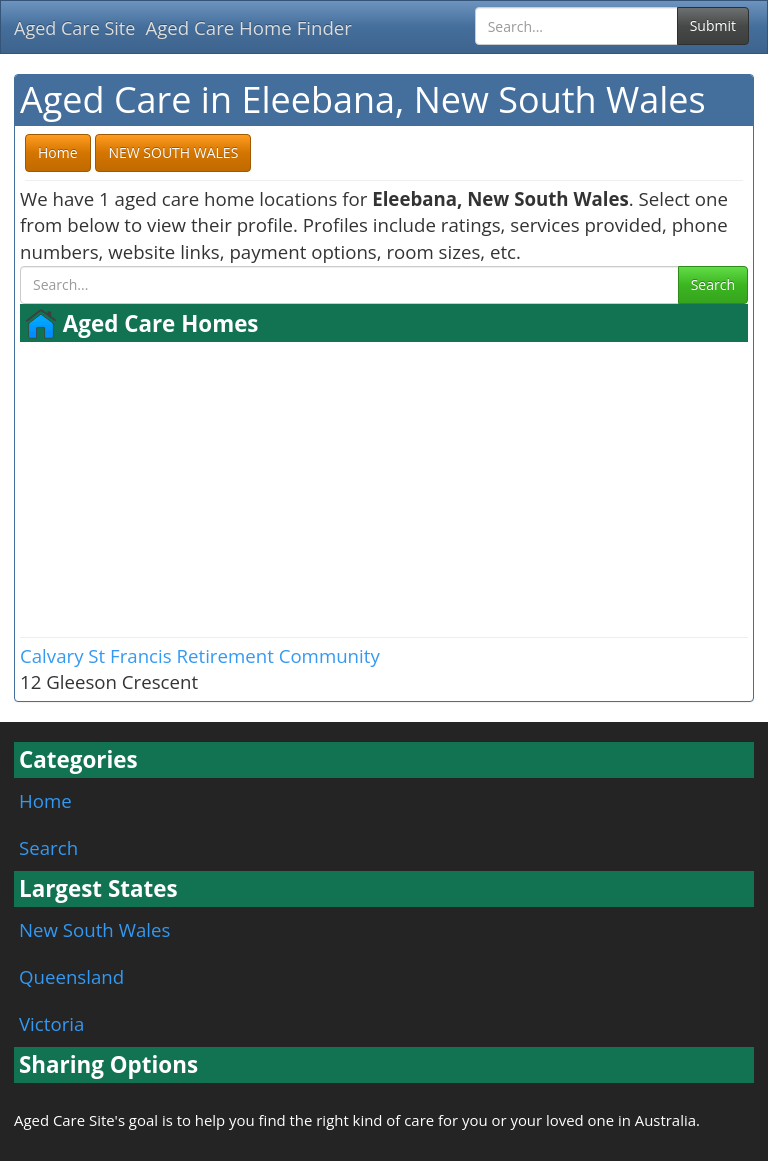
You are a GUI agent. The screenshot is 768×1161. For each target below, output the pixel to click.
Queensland (71, 976)
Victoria (51, 1023)
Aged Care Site (74, 28)
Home (45, 800)
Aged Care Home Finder (248, 27)
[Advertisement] (384, 487)
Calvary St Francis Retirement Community (200, 655)
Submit (713, 25)
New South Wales (94, 929)
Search (713, 284)
